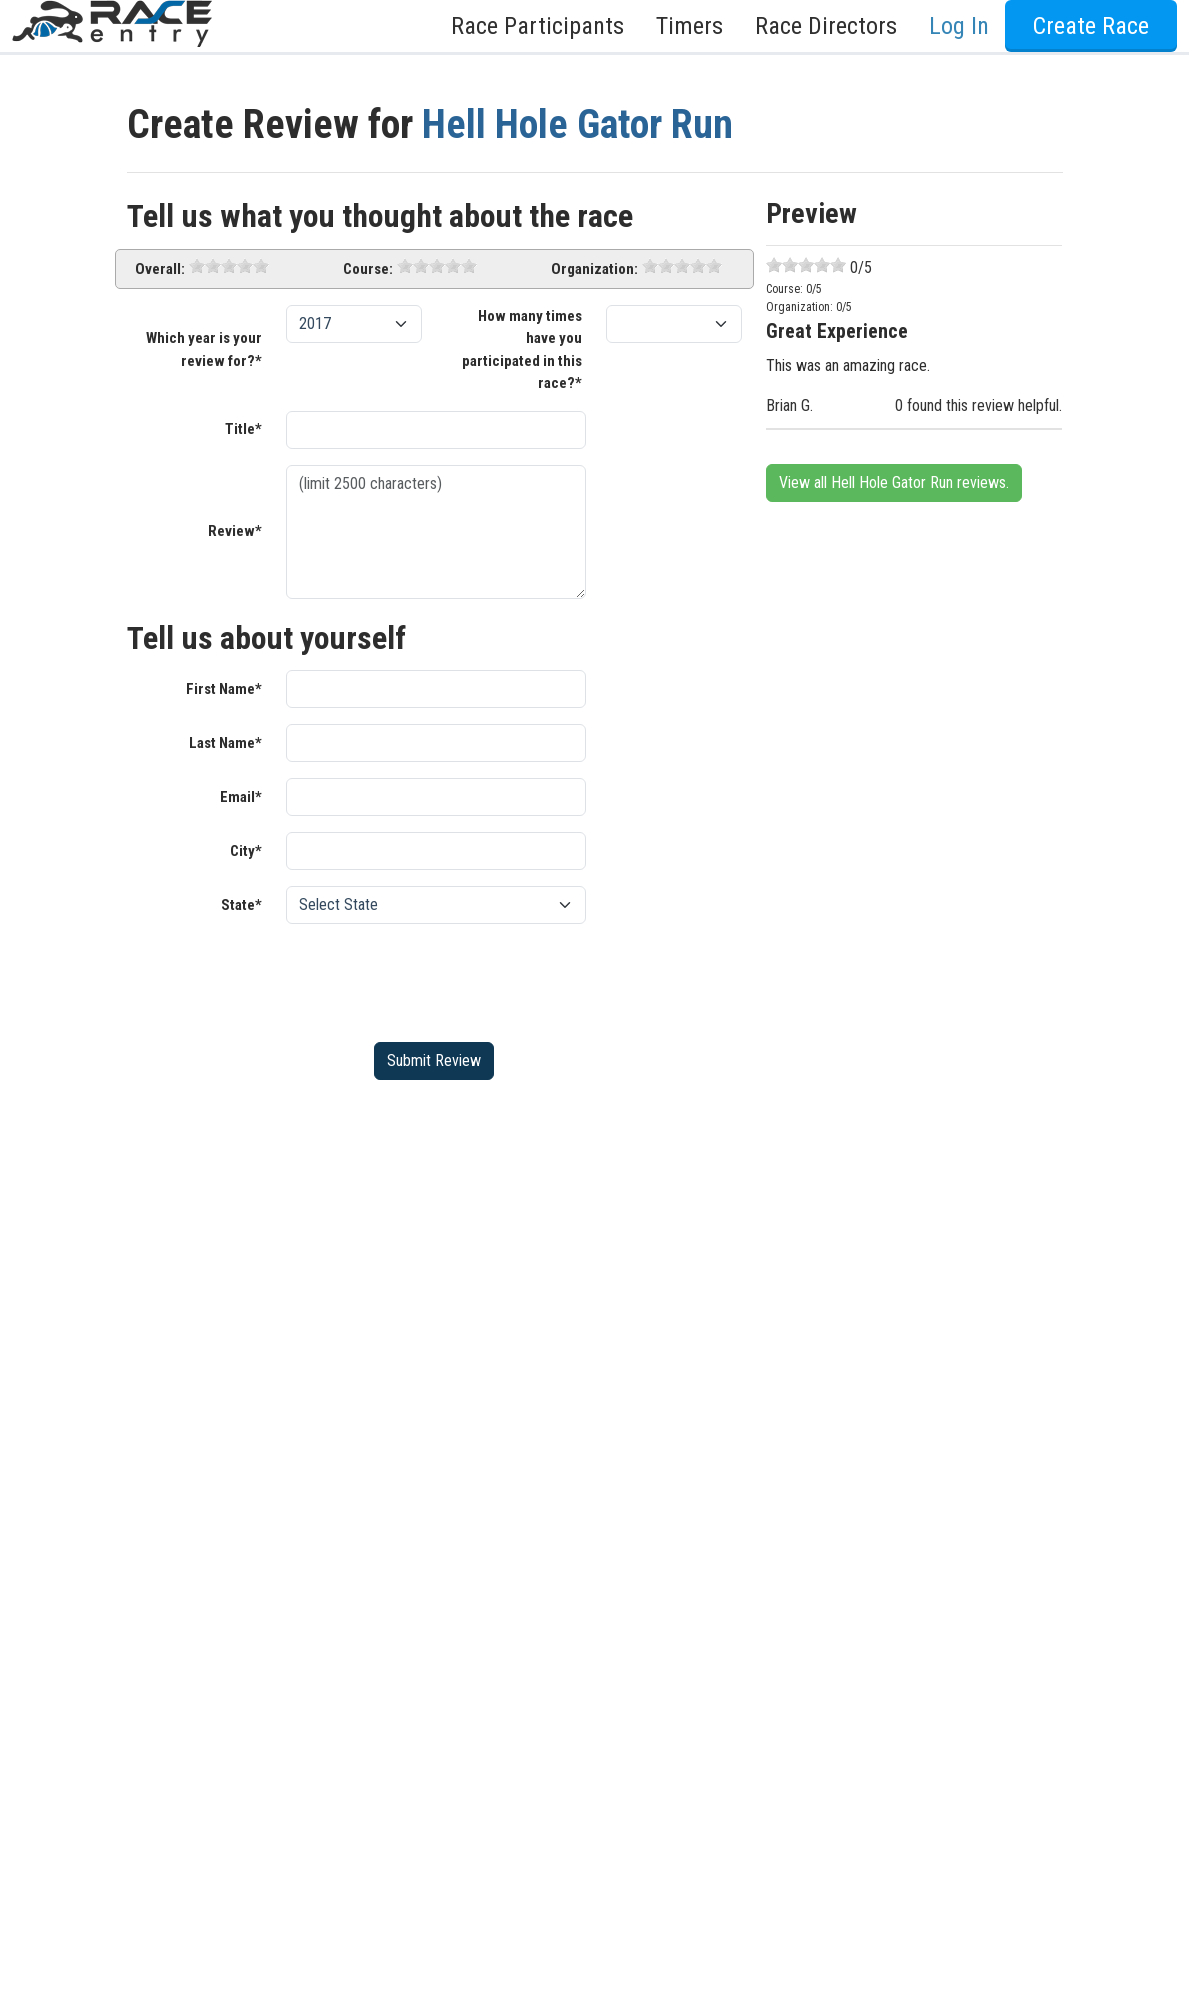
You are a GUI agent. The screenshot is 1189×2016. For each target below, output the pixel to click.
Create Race (1091, 26)
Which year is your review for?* (204, 349)
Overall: (160, 269)
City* (246, 851)
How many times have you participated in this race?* (522, 350)
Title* (243, 429)
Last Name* (225, 743)
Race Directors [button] (826, 26)
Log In (959, 26)
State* (241, 905)
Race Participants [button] (537, 26)
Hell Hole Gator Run (577, 124)
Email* (241, 797)
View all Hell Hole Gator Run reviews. (894, 482)
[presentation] (438, 979)
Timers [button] (689, 26)
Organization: (594, 269)
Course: (368, 269)
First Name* (224, 689)
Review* (235, 531)
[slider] (229, 266)
